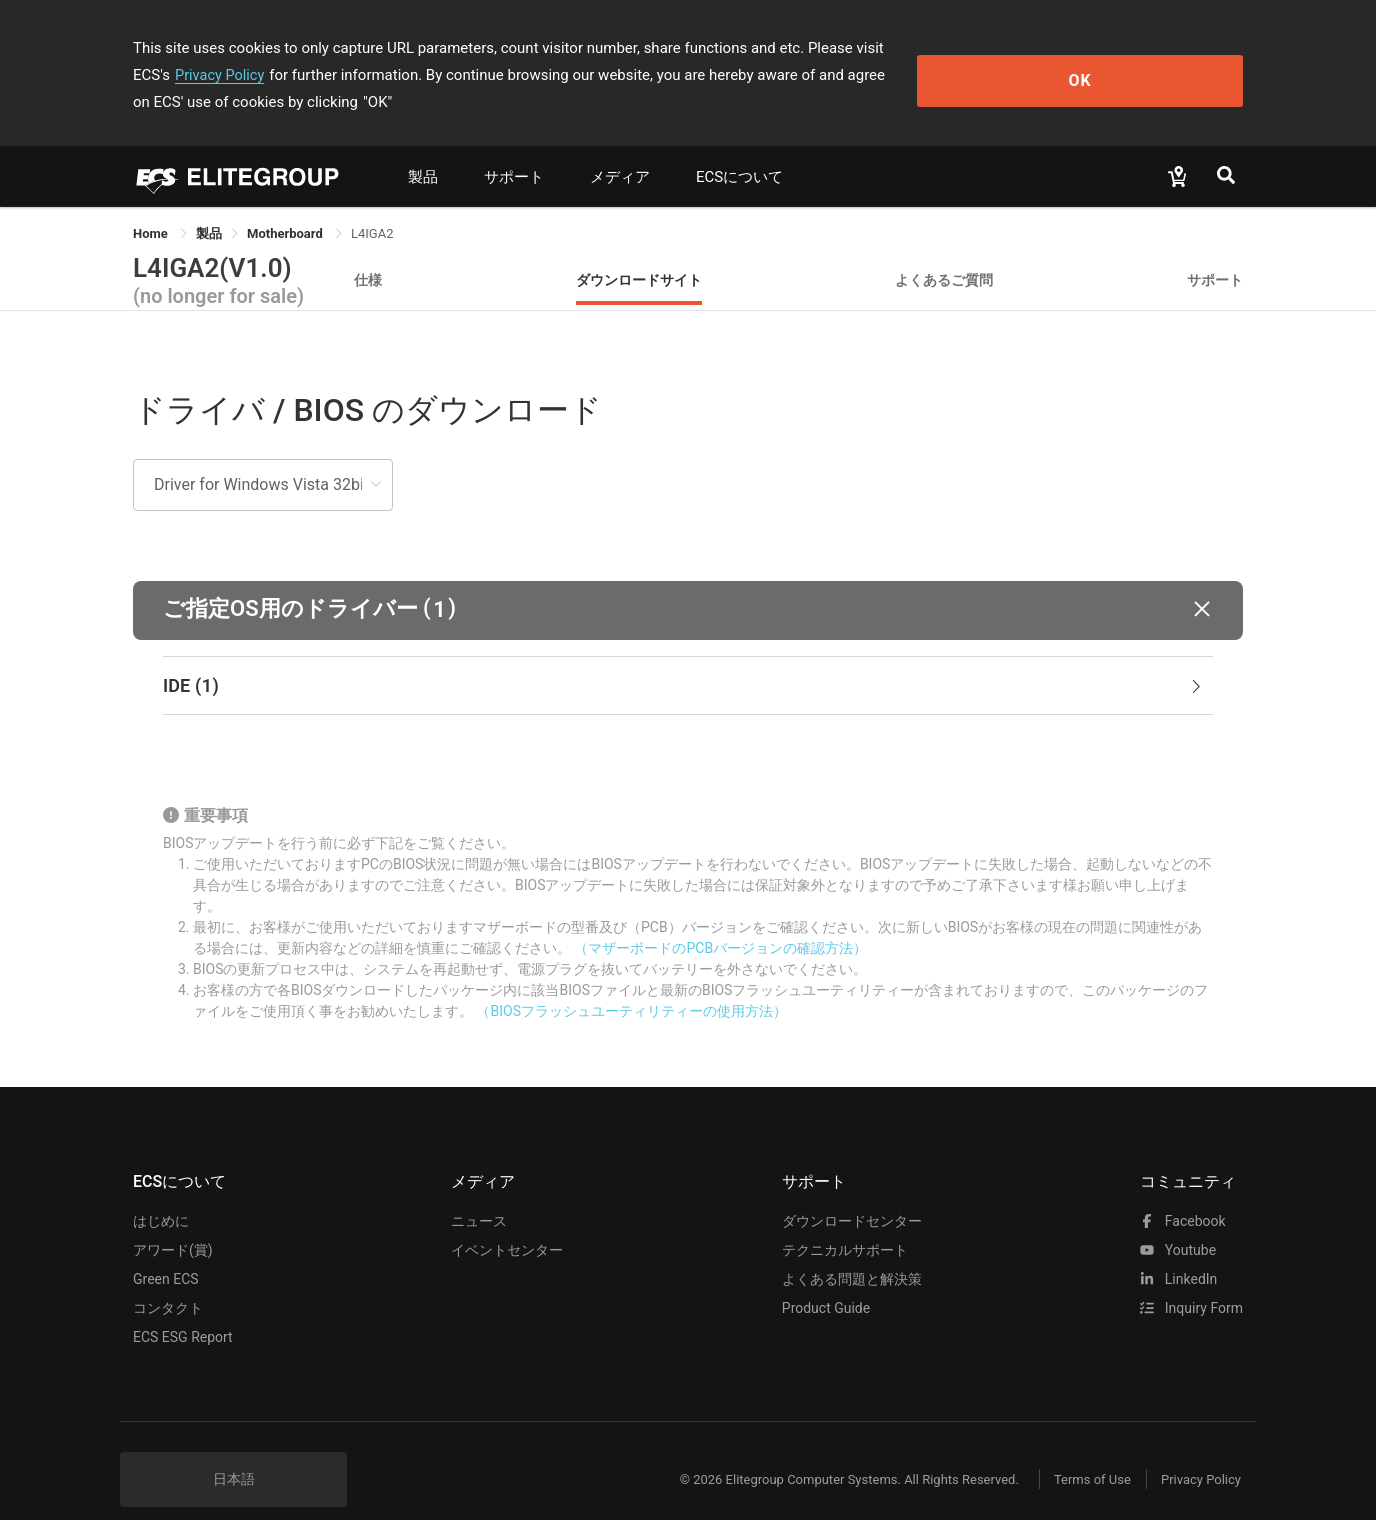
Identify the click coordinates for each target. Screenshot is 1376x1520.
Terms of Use (1077, 1452)
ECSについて (739, 150)
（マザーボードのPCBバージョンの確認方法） (720, 921)
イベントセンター (507, 1223)
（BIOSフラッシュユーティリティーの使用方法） (631, 984)
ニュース (479, 1194)
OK (1161, 61)
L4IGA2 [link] (372, 206)
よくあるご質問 (944, 252)
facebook (1182, 1194)
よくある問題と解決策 (852, 1252)
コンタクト (168, 1281)
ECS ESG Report (183, 1310)
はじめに (161, 1194)
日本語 (234, 1452)
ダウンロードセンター (852, 1194)
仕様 (368, 252)
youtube (1178, 1223)
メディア (620, 150)
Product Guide (826, 1281)
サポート (514, 150)
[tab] (688, 659)
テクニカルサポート (845, 1223)
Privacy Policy (975, 48)
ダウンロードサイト (639, 252)
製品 (423, 150)
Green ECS (166, 1252)
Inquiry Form (1191, 1281)
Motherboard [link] (286, 206)
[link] (209, 206)
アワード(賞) (173, 1223)
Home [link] (152, 206)
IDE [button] (684, 659)
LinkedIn (1178, 1252)
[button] (688, 583)
